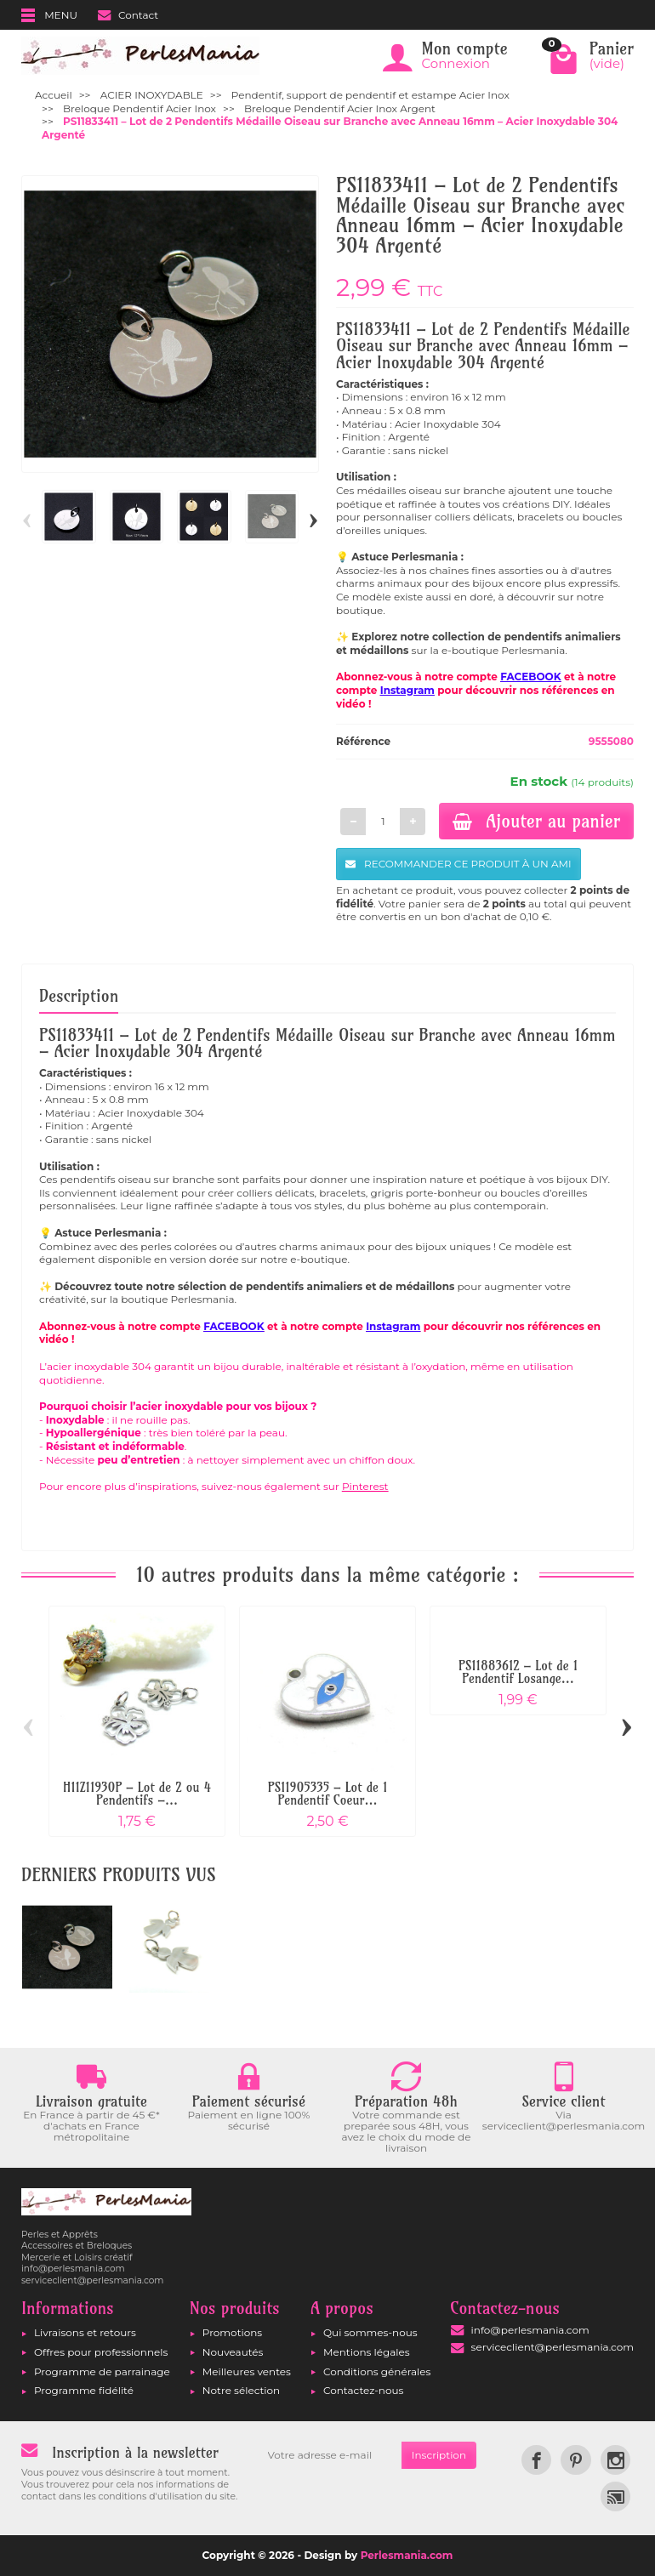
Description (78, 996)
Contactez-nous (363, 2390)
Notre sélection (241, 2390)
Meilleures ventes (246, 2371)
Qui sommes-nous (370, 2332)
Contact (128, 15)
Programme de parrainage (102, 2371)
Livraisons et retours (85, 2332)
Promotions (232, 2332)
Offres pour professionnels (101, 2352)
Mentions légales (366, 2352)
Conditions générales (376, 2371)
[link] (536, 2460)
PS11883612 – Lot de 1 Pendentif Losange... (518, 1672)
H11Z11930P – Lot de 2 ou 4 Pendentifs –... (137, 1793)
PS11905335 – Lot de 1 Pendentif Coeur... (328, 1793)
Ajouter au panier (536, 821)
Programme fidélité (84, 2390)
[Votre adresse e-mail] (330, 2455)
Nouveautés (233, 2352)
